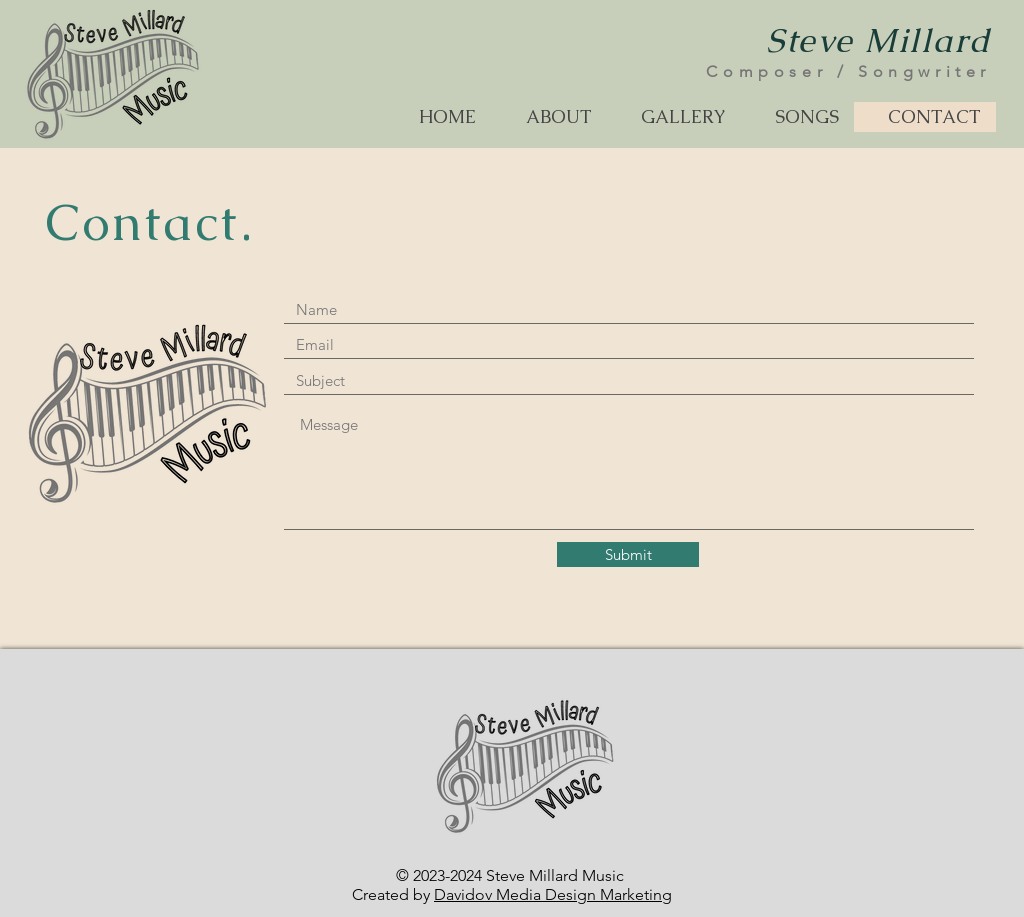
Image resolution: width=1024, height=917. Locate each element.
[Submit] (628, 554)
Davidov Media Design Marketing (553, 894)
